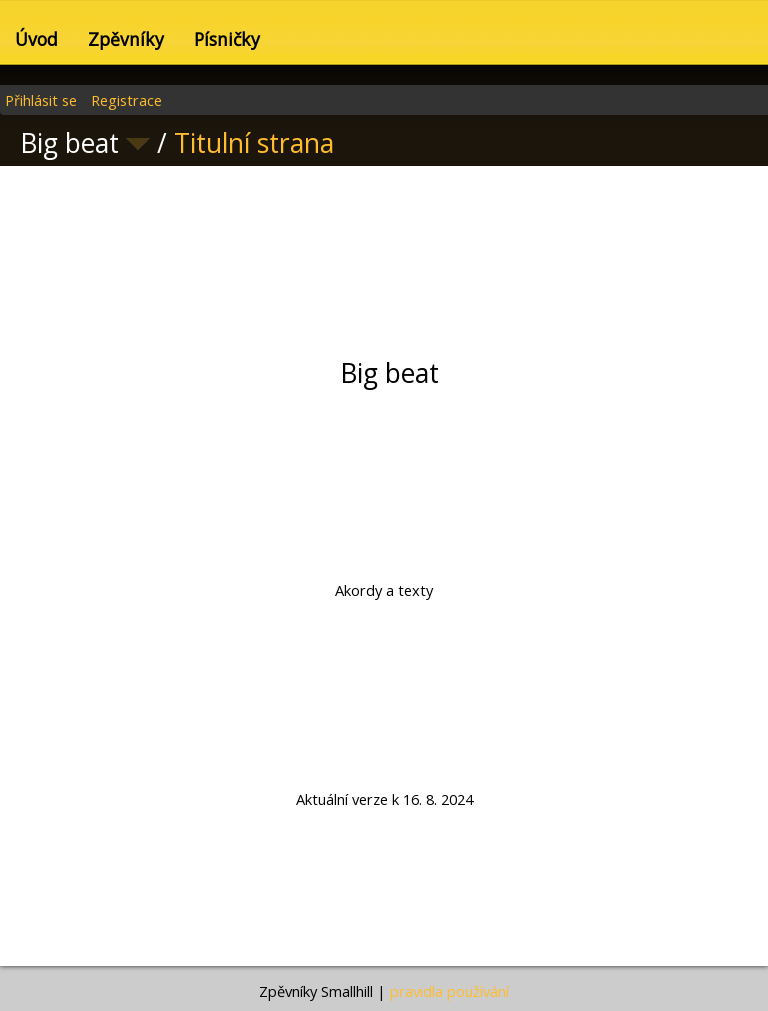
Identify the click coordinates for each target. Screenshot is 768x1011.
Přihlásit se (41, 100)
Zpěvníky (126, 39)
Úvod (36, 39)
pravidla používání (449, 991)
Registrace (126, 100)
